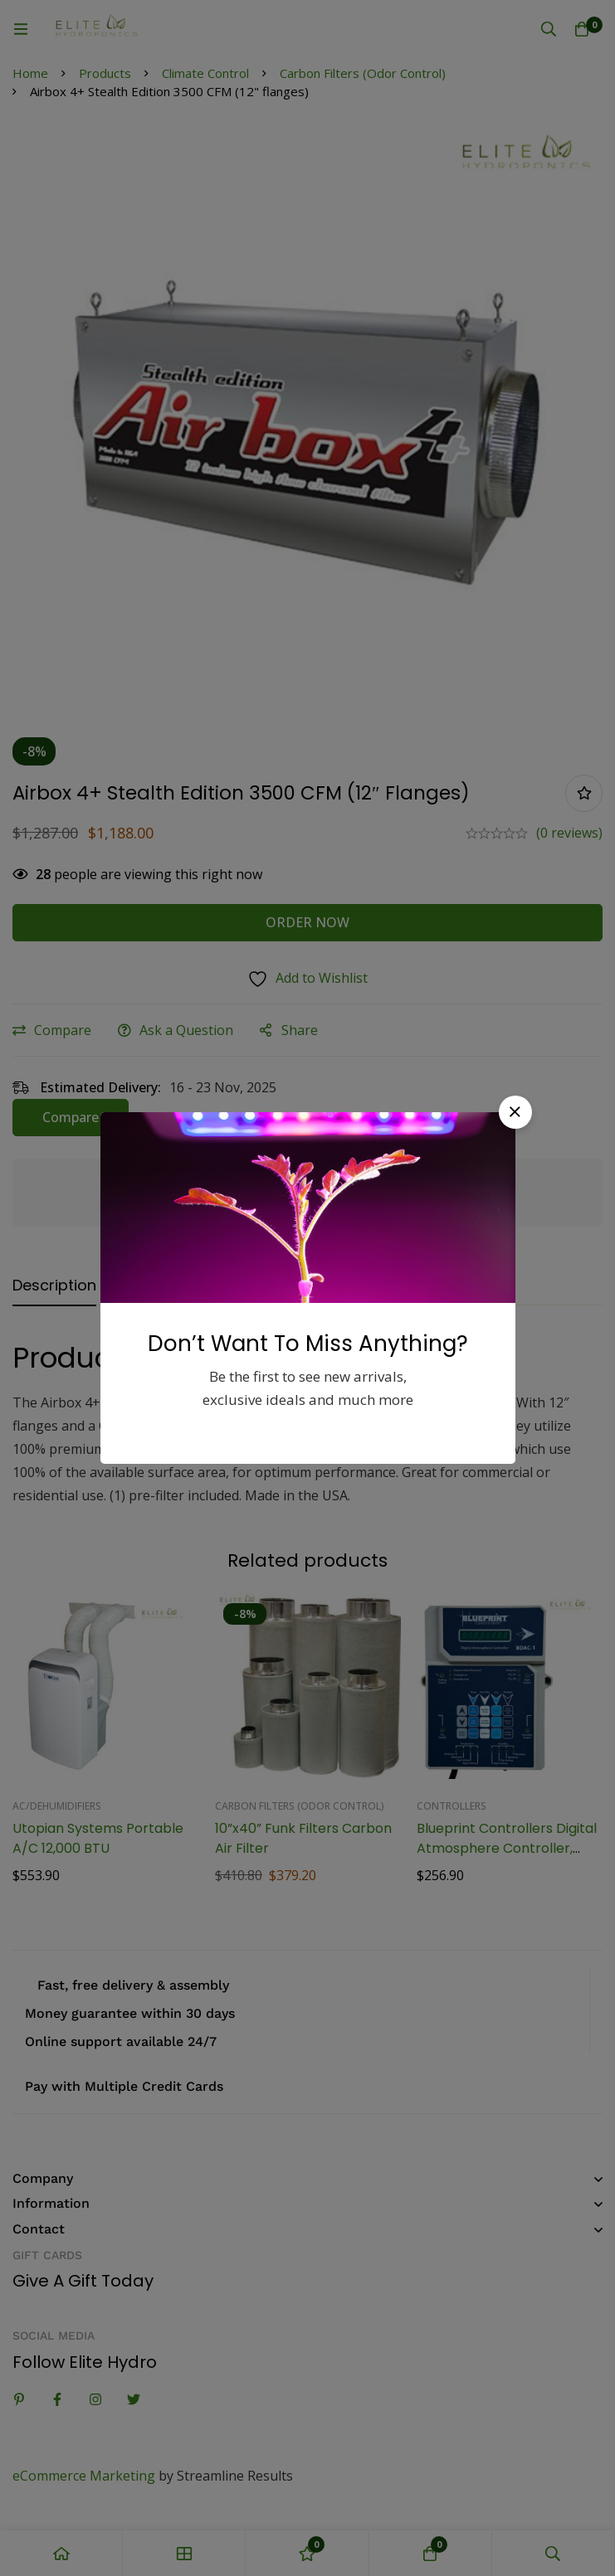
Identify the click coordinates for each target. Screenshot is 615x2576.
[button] (515, 1112)
